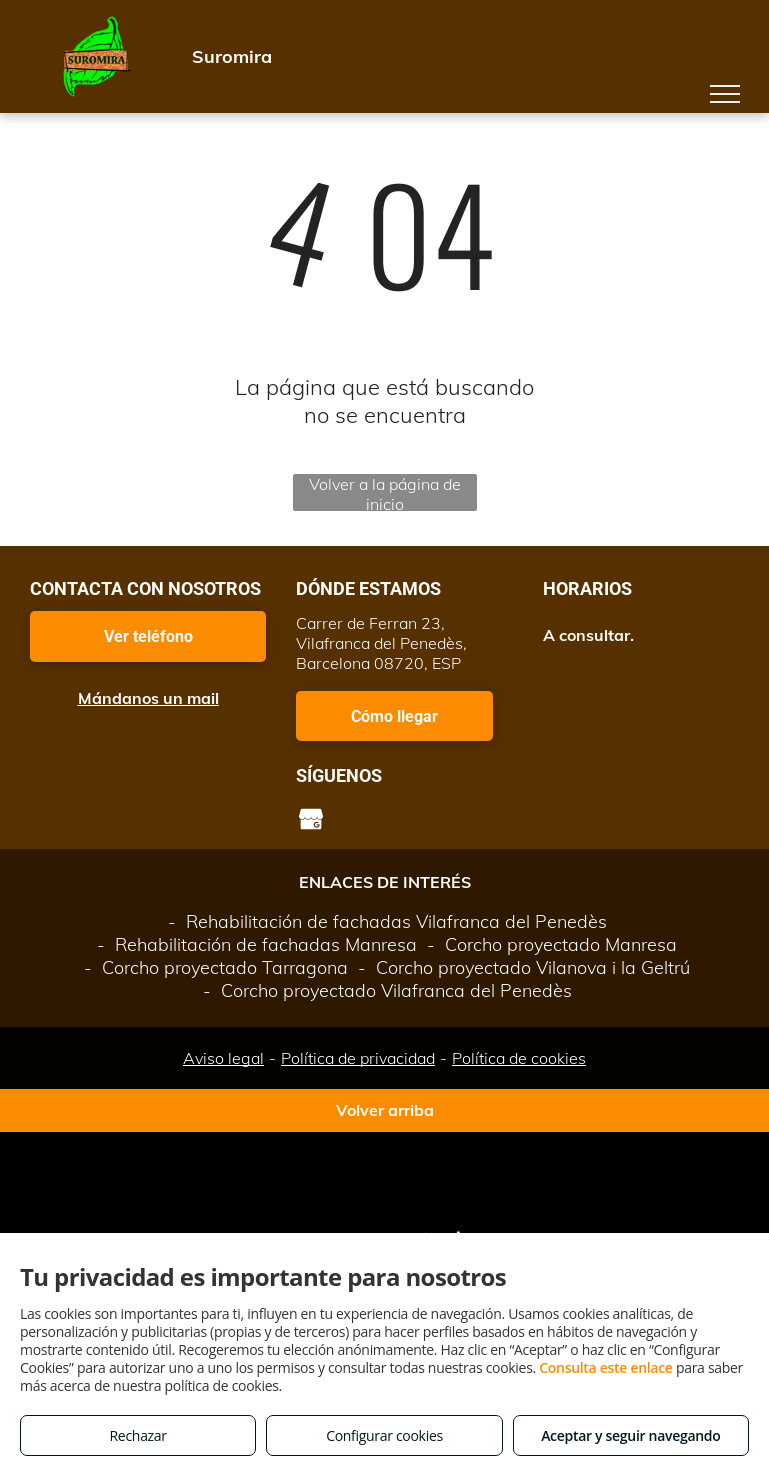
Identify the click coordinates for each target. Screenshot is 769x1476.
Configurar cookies (384, 1435)
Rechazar (138, 1435)
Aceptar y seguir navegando (630, 1435)
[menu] (725, 94)
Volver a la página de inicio (385, 492)
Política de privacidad (358, 1058)
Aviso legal (223, 1058)
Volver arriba (385, 1110)
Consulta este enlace (605, 1367)
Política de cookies (519, 1058)
